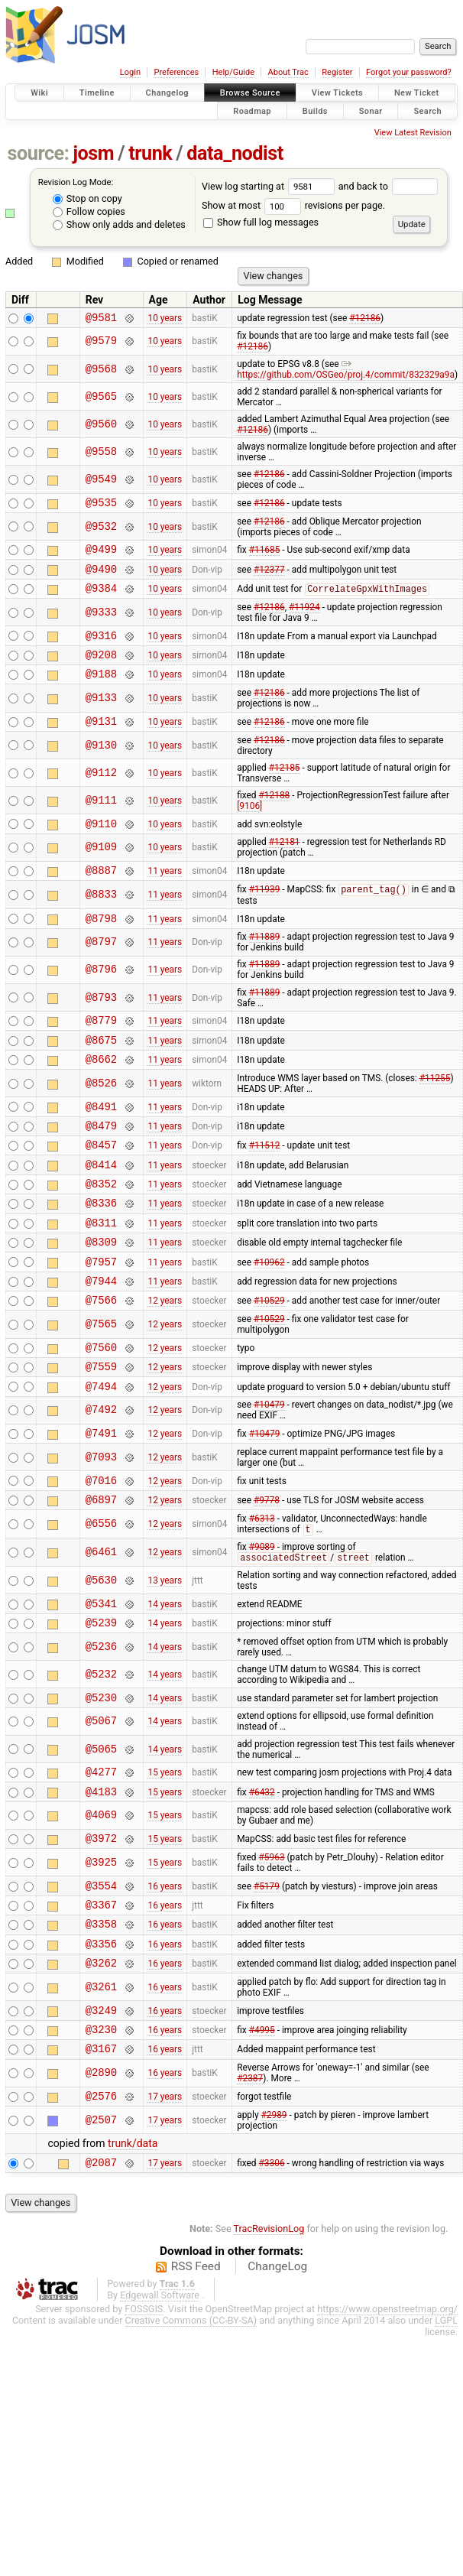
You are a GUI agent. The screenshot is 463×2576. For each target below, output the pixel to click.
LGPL (446, 2432)
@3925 (101, 1951)
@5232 (101, 1754)
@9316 (101, 649)
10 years (164, 318)
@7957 (101, 1317)
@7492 (101, 1477)
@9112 (101, 793)
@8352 (101, 1230)
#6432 (262, 1878)
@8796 (101, 998)
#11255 (435, 1113)
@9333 (101, 623)
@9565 (101, 398)
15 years (164, 1856)
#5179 (267, 1976)
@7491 (101, 1502)
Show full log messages (261, 222)
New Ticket (416, 93)
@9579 (101, 343)
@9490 (101, 577)
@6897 (101, 1573)
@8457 (101, 1186)
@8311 (101, 1273)
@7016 (101, 1552)
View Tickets (337, 93)
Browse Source (250, 93)
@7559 (101, 1431)
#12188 (274, 815)
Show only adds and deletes (119, 224)
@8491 (101, 1143)
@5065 (101, 1831)
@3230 (101, 2134)
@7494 (101, 1453)
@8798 (101, 946)
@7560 (101, 1409)
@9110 (101, 846)
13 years (164, 1656)
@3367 (101, 1998)
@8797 (101, 970)
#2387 (250, 2186)
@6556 (101, 1598)
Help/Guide (233, 72)
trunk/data (132, 2253)
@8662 (101, 1094)
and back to (388, 186)
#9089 (262, 1621)
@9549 (101, 482)
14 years (164, 1680)
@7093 (101, 1526)
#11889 (264, 965)
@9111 (101, 821)
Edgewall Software (159, 2407)
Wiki (39, 93)
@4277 (101, 1856)
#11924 (304, 618)
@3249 (101, 2113)
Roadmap (252, 110)
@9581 (101, 319)
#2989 (274, 2225)
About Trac (288, 72)
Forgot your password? (409, 72)
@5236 (101, 1727)
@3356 (101, 2042)
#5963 (272, 1946)
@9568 (101, 371)
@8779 (101, 1050)
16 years (164, 1976)
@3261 (101, 2088)
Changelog (167, 93)
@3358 (101, 2019)
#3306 (272, 2274)
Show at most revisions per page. (293, 205)
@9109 (101, 870)
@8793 (101, 1025)
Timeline (97, 93)
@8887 (101, 895)
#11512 (264, 1186)
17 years (164, 2205)
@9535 (101, 506)
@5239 (101, 1702)
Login (130, 72)
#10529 (269, 1360)
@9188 (101, 691)
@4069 (101, 1902)
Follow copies (89, 211)
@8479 (101, 1165)
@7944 (101, 1338)
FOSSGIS (144, 2421)
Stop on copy (87, 198)
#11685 (264, 556)
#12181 (284, 864)
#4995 (262, 2134)
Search (427, 110)
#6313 (262, 1592)
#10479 (269, 1472)
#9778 (267, 1572)
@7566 (101, 1360)
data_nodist (234, 153)
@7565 (101, 1385)
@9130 (101, 766)
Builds (315, 110)
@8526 (101, 1118)
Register (337, 72)
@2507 (101, 2230)
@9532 (101, 531)
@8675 (101, 1072)
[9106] (249, 826)
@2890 (101, 2181)
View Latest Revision (413, 133)
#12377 (269, 577)
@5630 (101, 1656)
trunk (150, 153)
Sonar (371, 110)
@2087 (101, 2274)
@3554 (101, 1977)
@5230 (101, 1779)
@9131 (101, 741)
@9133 (101, 717)
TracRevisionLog (269, 2341)
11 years (164, 895)
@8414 (101, 1208)
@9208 (101, 670)
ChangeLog (277, 2379)
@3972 (101, 1927)
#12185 (284, 788)
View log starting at (270, 186)
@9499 (101, 555)
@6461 (101, 1627)
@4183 (101, 1878)
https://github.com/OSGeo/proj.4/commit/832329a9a (346, 371)
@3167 (101, 2156)
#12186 (364, 318)
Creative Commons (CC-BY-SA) (191, 2432)
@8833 (101, 920)
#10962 (269, 1316)
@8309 (101, 1295)
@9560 (101, 426)
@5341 (101, 1681)
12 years (164, 1360)
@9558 (101, 454)
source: (39, 153)
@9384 (101, 599)
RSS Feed (196, 2379)
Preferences (176, 72)
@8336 (101, 1251)
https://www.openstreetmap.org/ (387, 2421)
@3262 (101, 2063)
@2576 (101, 2205)
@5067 (101, 1804)
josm (93, 153)
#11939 (264, 916)
